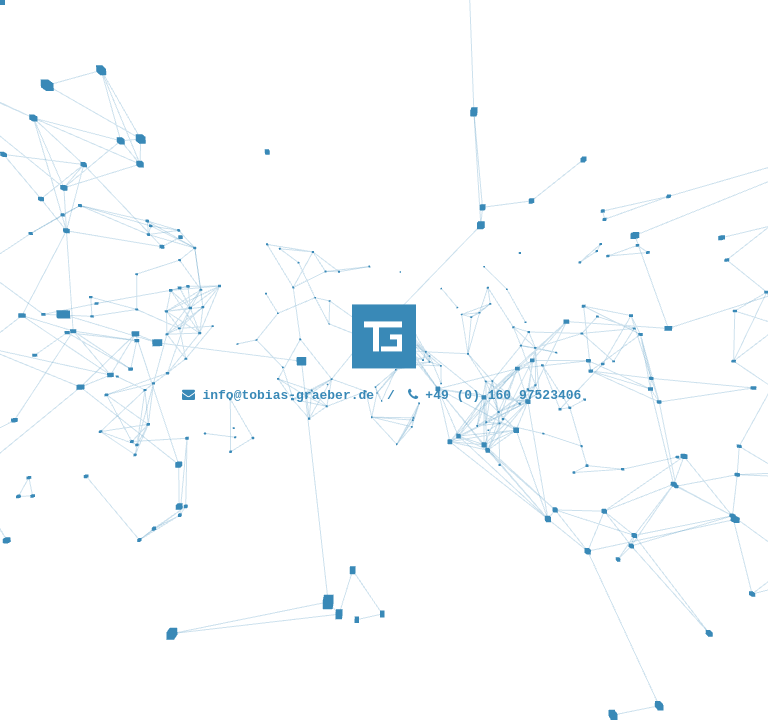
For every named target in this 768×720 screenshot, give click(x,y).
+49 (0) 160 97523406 (500, 395)
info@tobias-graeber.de (288, 395)
